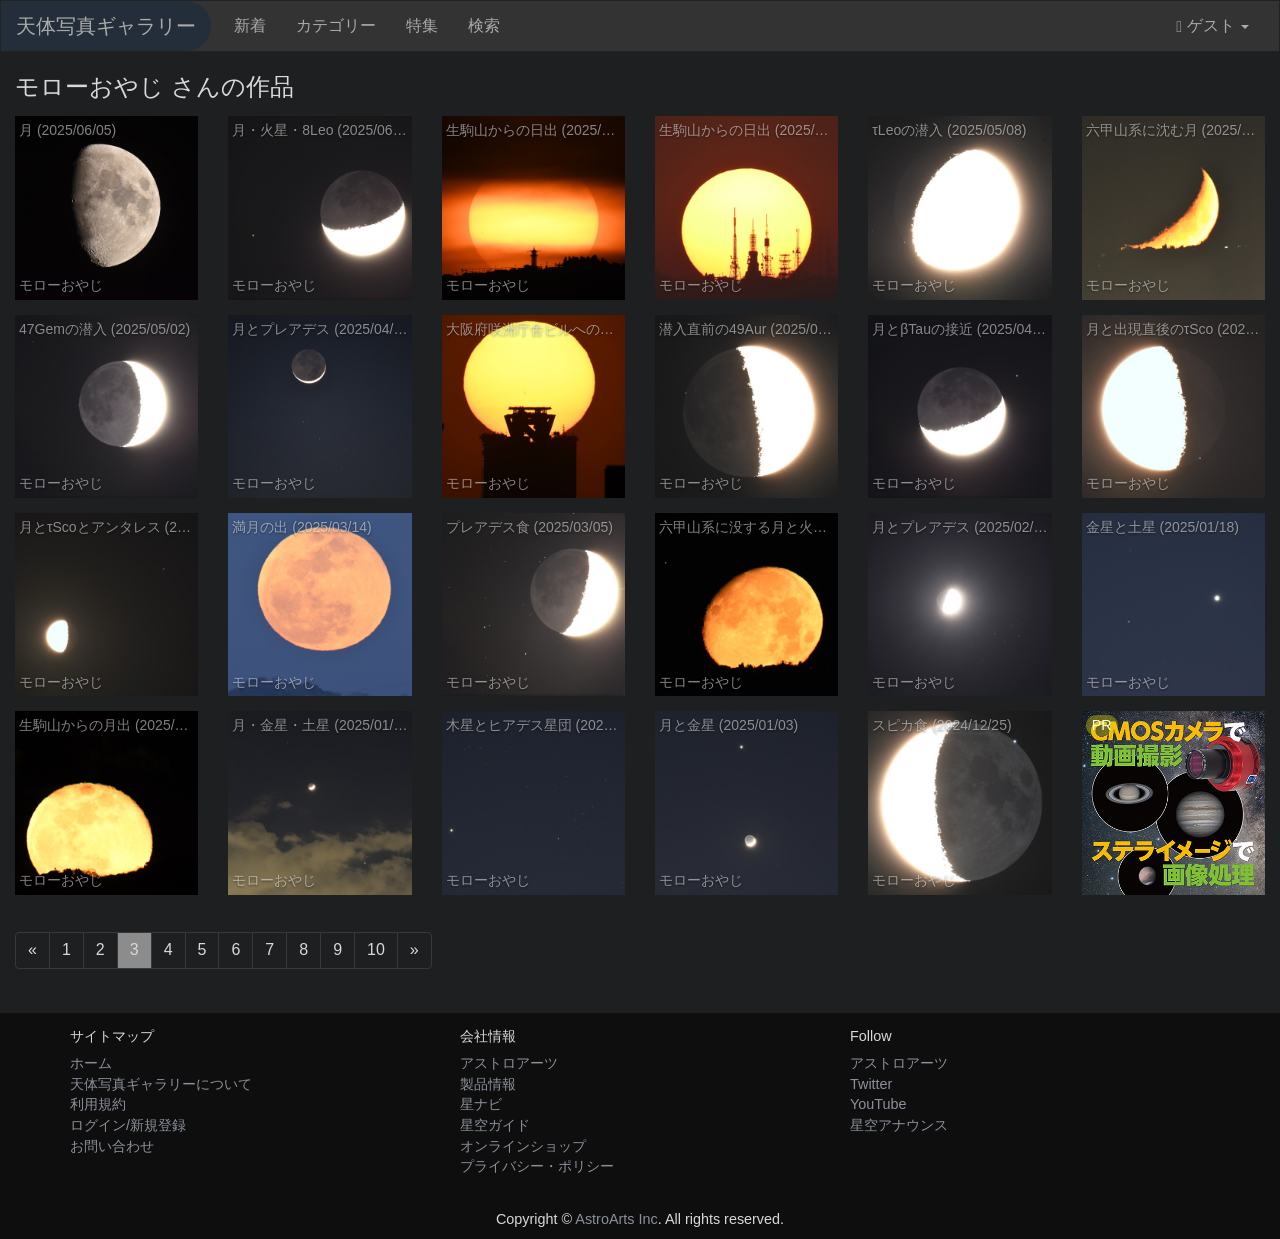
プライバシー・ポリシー (537, 1166)
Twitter (871, 1084)
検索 (484, 25)
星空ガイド (495, 1125)
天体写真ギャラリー (106, 26)
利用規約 (98, 1104)
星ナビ (481, 1104)
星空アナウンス (899, 1125)
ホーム (91, 1063)
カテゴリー (336, 25)
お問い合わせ (112, 1146)
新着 (250, 25)
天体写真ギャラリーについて (161, 1084)
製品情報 (488, 1084)
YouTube (878, 1104)
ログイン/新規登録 (128, 1125)
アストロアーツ (509, 1063)
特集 (422, 25)
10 (376, 949)
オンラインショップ (523, 1146)
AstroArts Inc (616, 1219)
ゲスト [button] (1212, 26)
